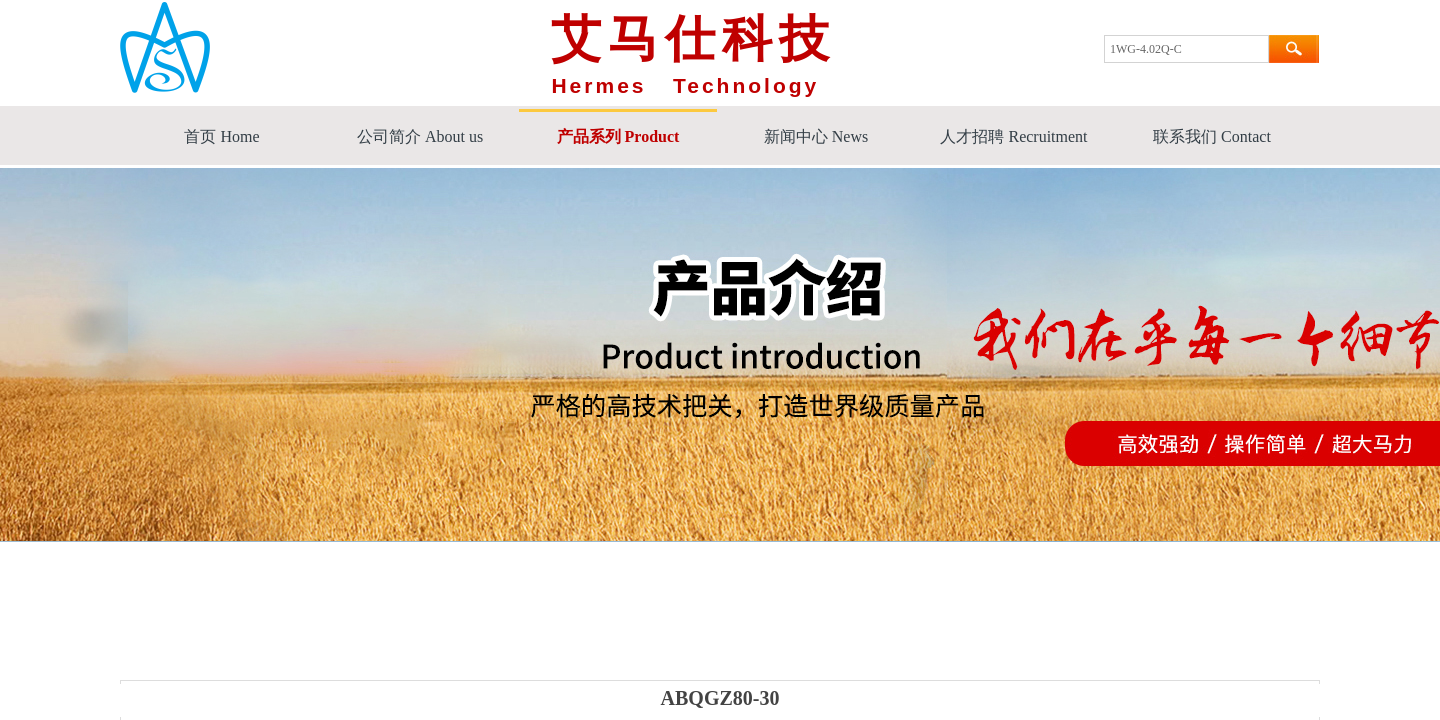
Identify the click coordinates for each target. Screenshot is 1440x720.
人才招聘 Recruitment (1013, 136)
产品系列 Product (618, 136)
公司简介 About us (420, 136)
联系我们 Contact (1212, 136)
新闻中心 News (816, 136)
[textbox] (1186, 49)
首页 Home (221, 136)
